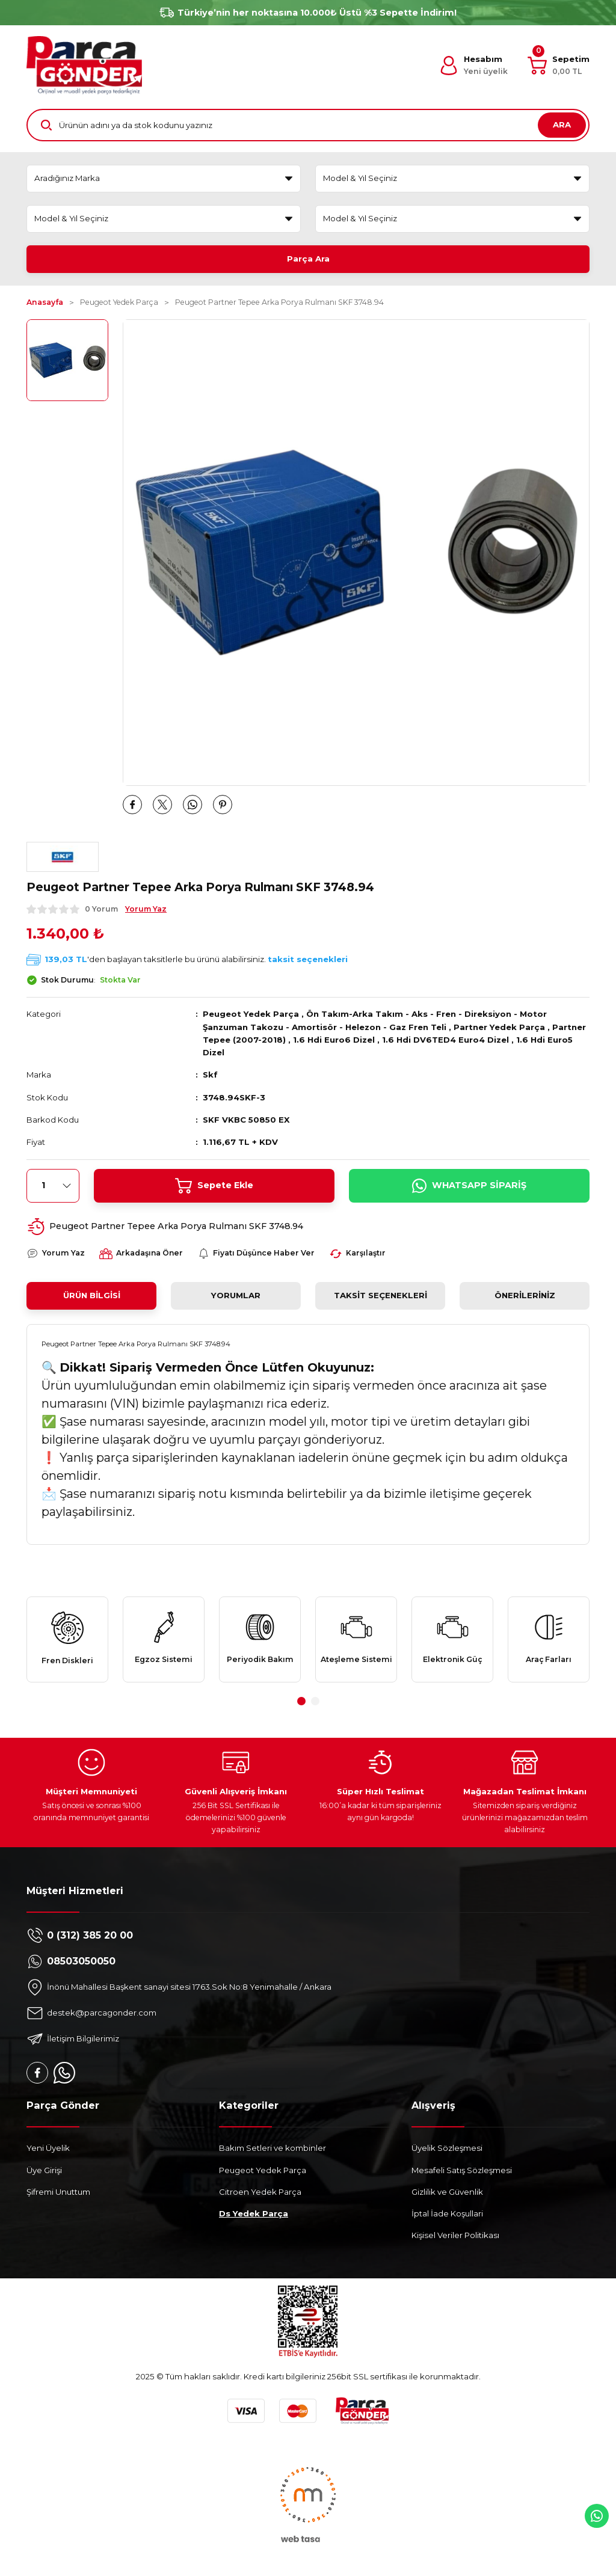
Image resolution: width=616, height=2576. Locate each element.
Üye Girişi (44, 2170)
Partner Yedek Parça (499, 1027)
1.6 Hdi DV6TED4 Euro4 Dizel (445, 1039)
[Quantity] (52, 1186)
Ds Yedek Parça (253, 2213)
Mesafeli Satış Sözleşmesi (461, 2170)
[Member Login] (473, 65)
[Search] (308, 125)
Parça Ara (308, 258)
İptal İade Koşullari (447, 2213)
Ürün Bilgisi (91, 1295)
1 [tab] (301, 1701)
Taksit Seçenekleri (380, 1295)
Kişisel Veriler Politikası (455, 2235)
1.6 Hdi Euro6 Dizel (334, 1039)
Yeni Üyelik (48, 2148)
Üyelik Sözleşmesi (446, 2148)
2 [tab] (315, 1701)
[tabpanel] (67, 1639)
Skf (210, 1074)
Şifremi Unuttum (58, 2192)
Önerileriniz (524, 1295)
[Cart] (559, 65)
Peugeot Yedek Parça (251, 1014)
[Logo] (84, 65)
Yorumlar (235, 1295)
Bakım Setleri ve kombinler (272, 2148)
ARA (562, 124)
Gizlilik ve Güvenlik (447, 2192)
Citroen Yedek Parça (260, 2192)
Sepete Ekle (214, 1185)
